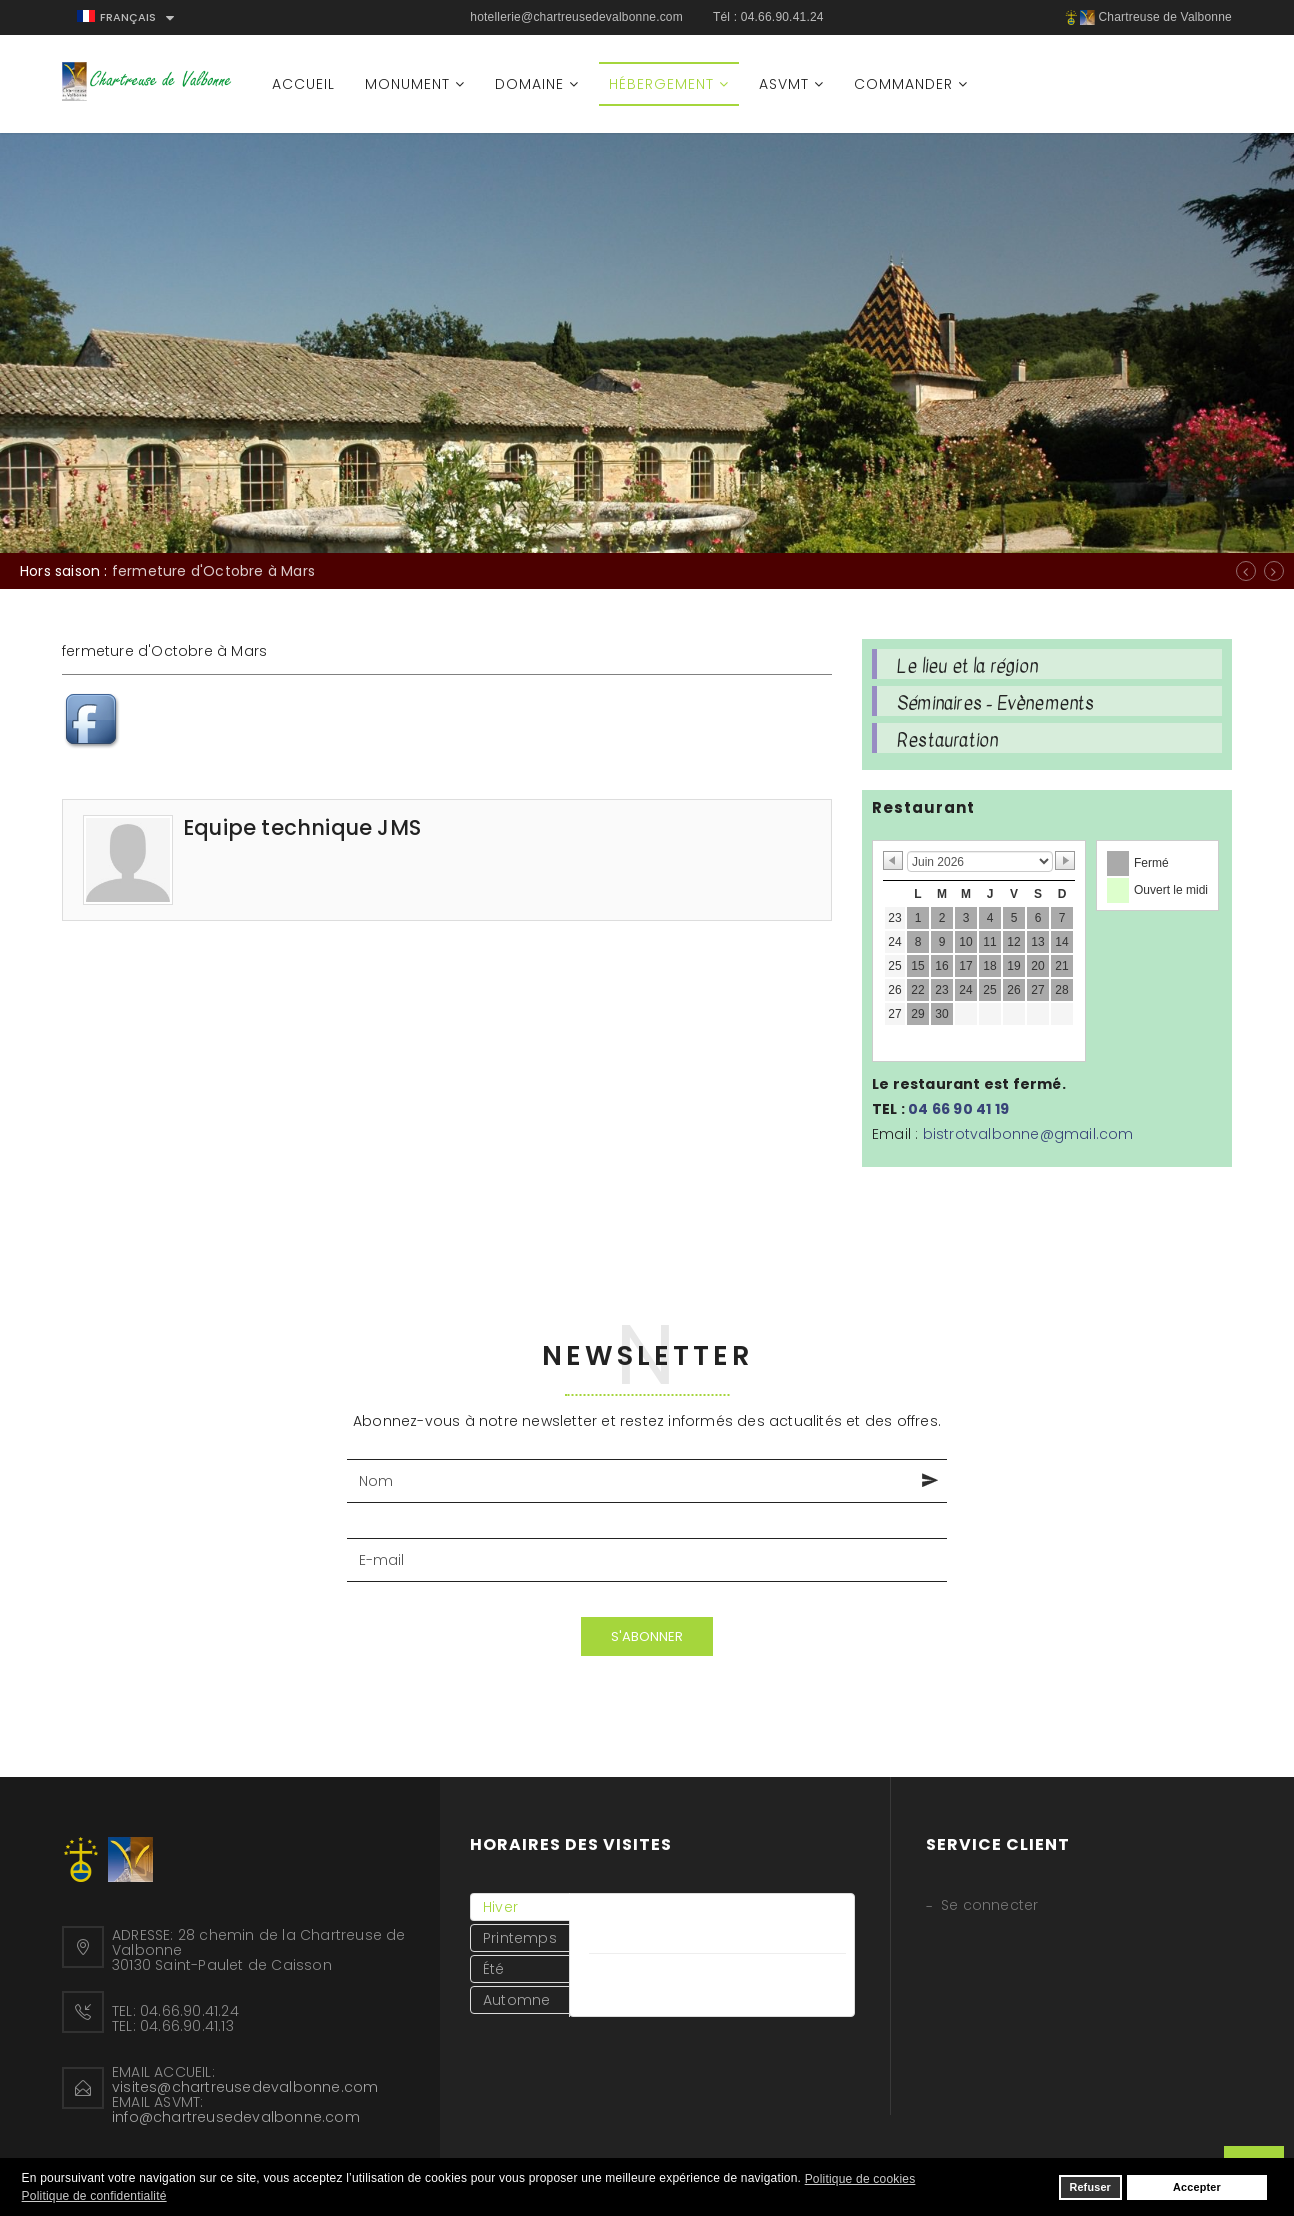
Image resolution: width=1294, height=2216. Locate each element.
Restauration (947, 740)
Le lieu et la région (967, 666)
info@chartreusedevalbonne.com (236, 2117)
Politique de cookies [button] (860, 2179)
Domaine (529, 84)
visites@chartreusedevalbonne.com (245, 2087)
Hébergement (661, 84)
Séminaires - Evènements (996, 703)
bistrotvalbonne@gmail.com (1028, 1134)
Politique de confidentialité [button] (94, 2196)
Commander (903, 84)
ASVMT (784, 84)
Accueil (303, 84)
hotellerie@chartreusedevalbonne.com (576, 17)
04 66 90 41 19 (958, 1109)
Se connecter (989, 1905)
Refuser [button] (1090, 2187)
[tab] (520, 1907)
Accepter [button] (1197, 2187)
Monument (407, 84)
